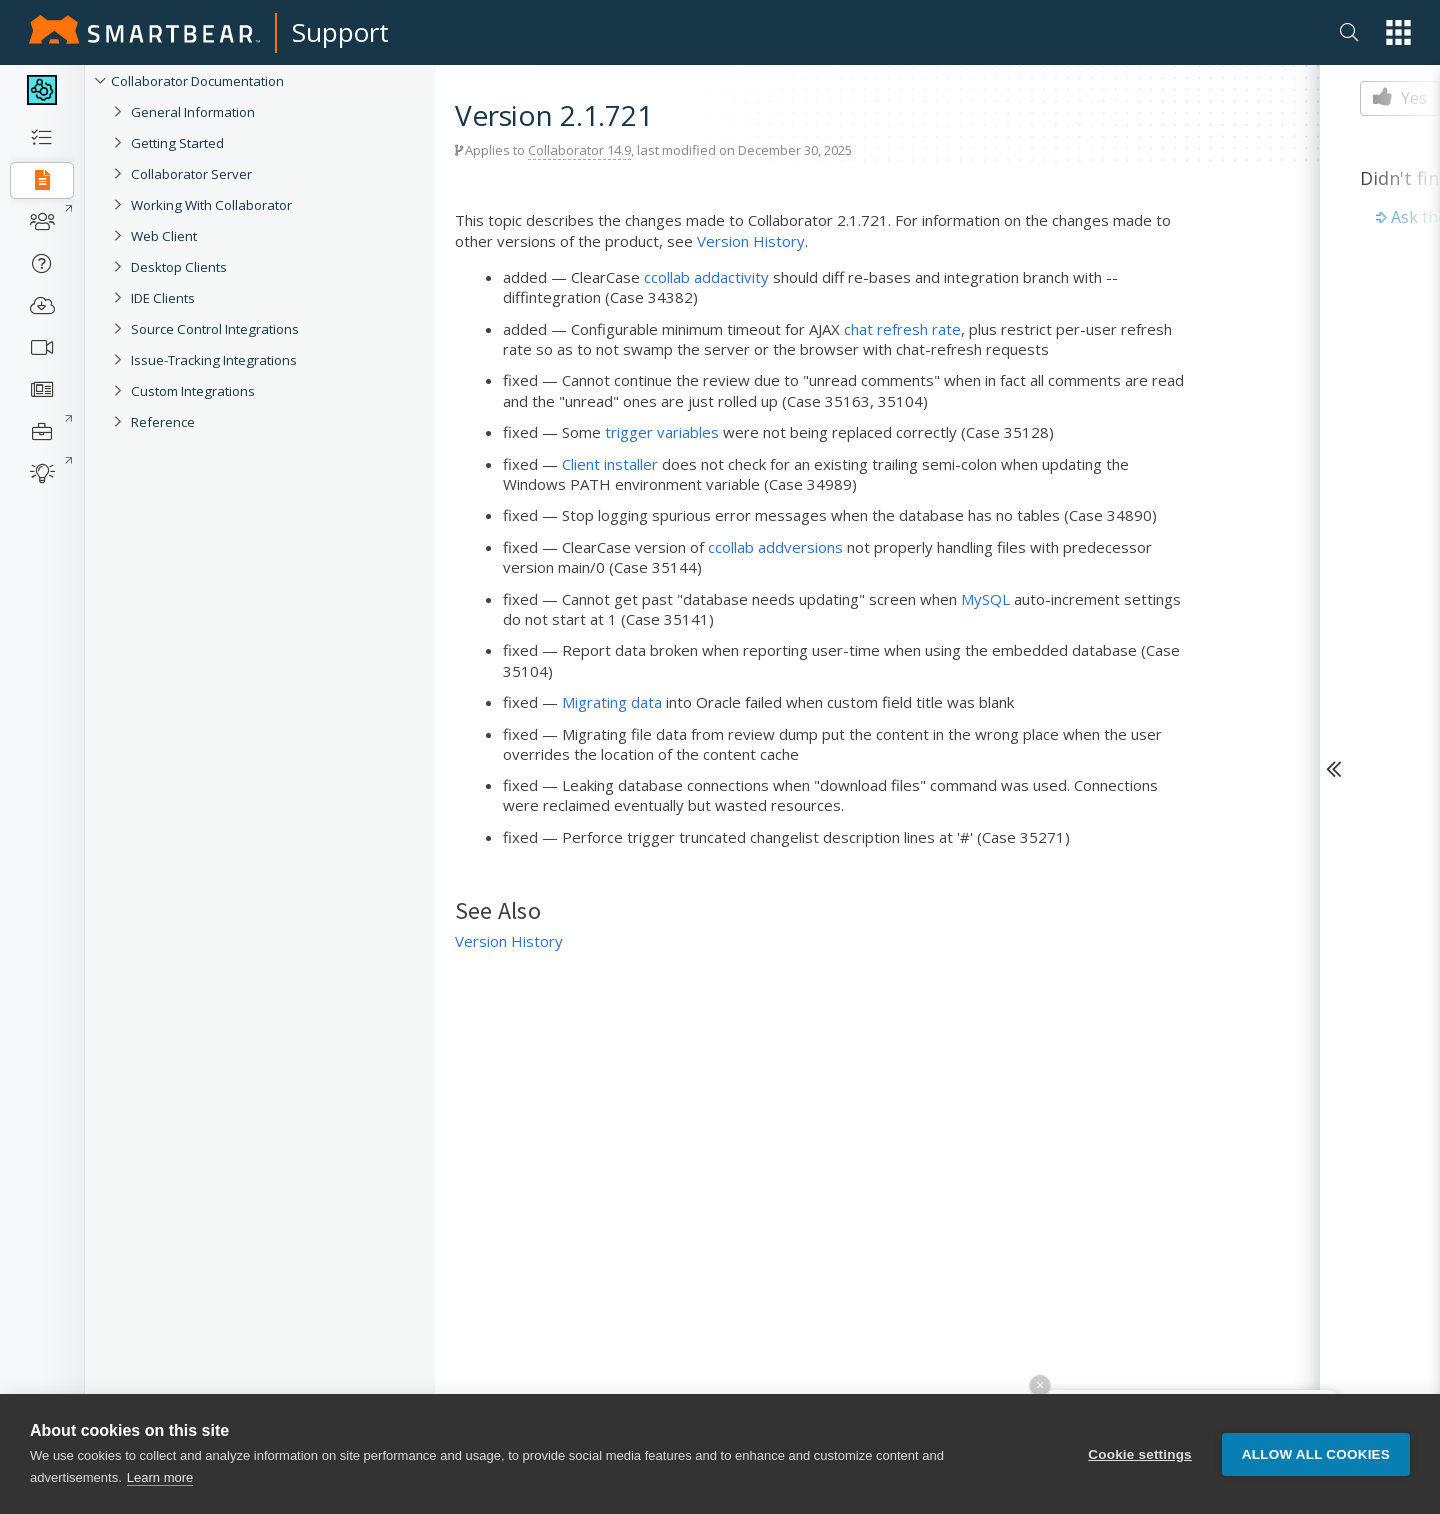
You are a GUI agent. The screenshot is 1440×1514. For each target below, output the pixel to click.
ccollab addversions (775, 547)
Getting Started (177, 143)
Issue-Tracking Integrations (214, 360)
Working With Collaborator (211, 205)
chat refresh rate (902, 329)
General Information (193, 112)
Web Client (164, 236)
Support (340, 32)
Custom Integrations (193, 391)
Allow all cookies (1316, 1454)
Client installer (610, 464)
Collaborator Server (191, 174)
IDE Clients (163, 298)
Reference (163, 422)
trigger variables (662, 432)
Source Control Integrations (215, 329)
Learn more (160, 1478)
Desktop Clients (179, 267)
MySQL (985, 599)
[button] (1398, 32)
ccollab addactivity (706, 277)
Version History (751, 241)
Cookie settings (1140, 1454)
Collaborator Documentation (197, 81)
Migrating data (612, 702)
